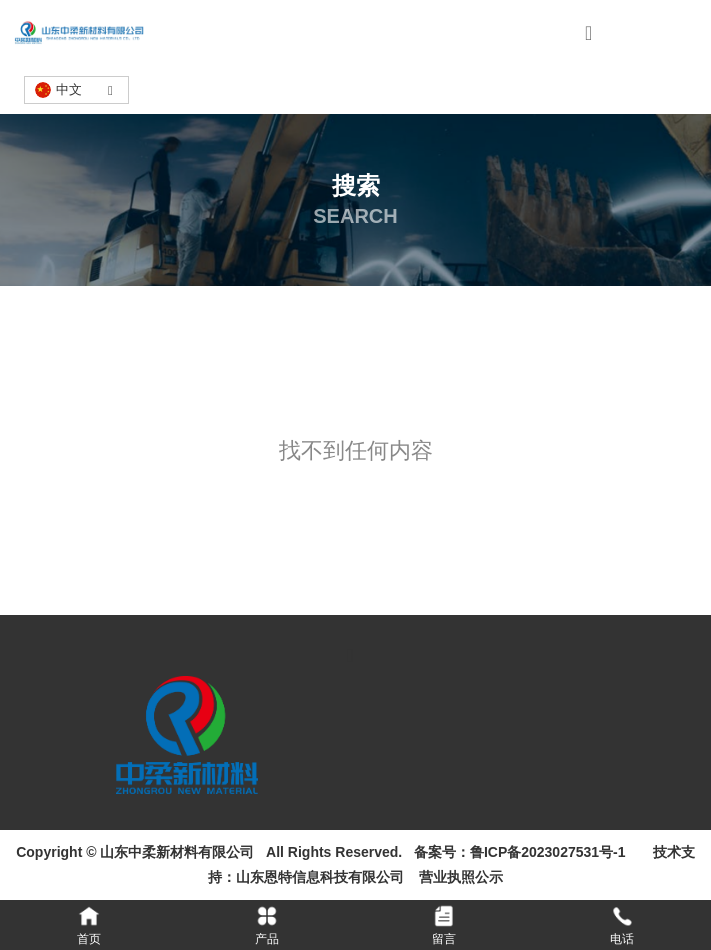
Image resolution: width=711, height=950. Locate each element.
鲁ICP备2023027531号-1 (548, 852)
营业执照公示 (458, 877)
